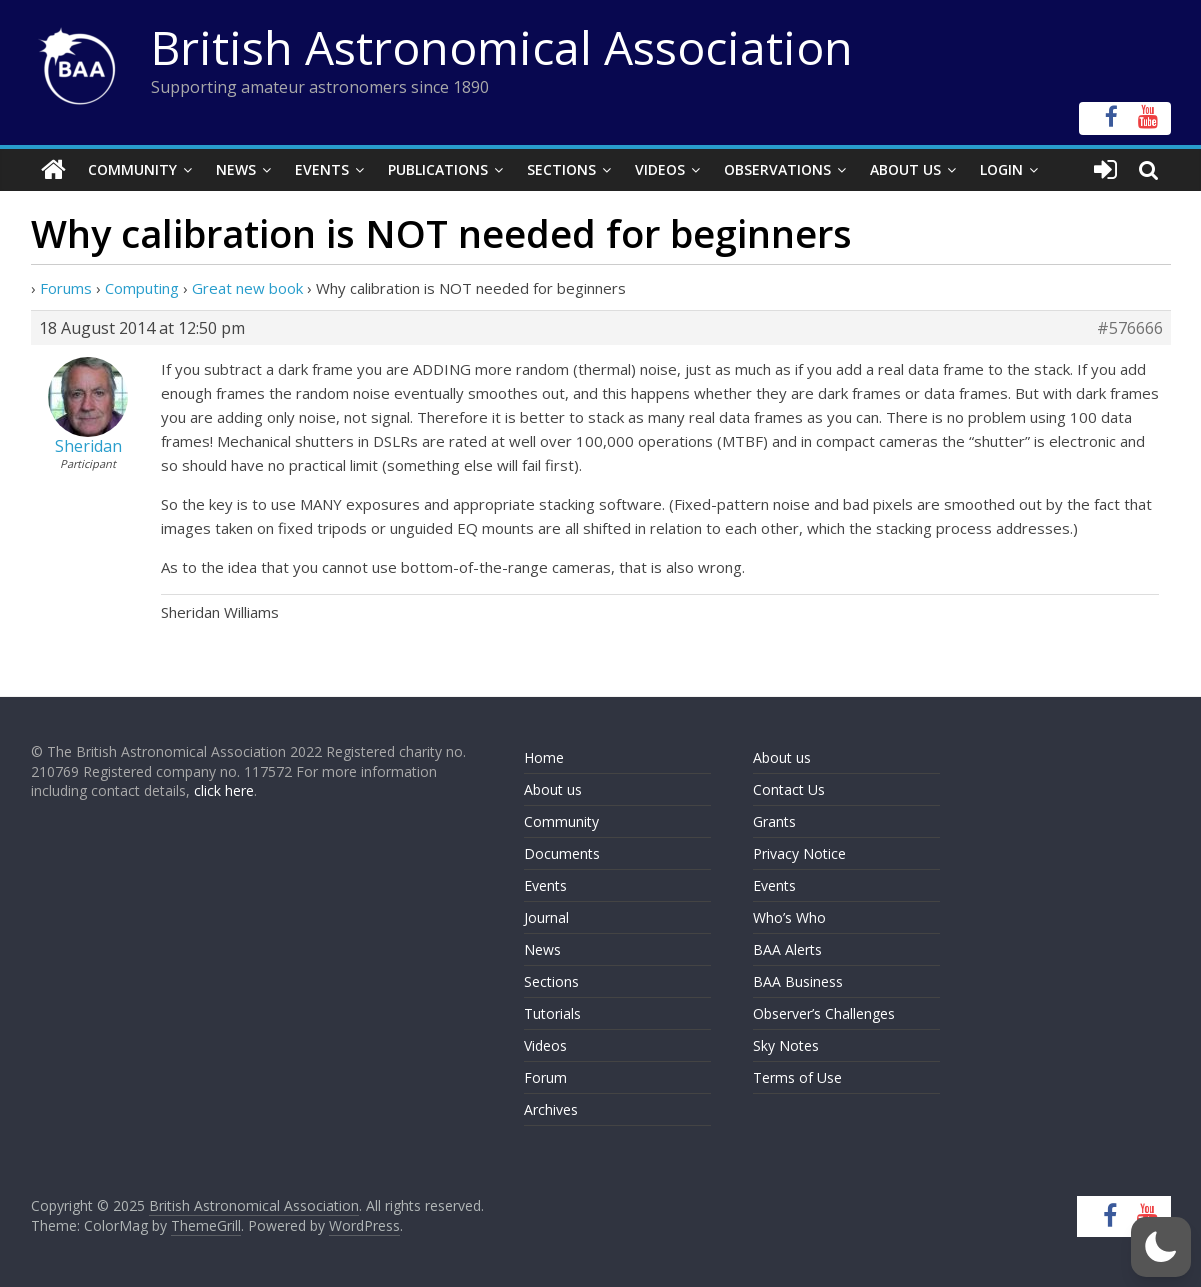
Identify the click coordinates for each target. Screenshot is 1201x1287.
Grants (774, 821)
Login (1001, 169)
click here (224, 790)
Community (132, 169)
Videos (660, 169)
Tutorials (552, 1013)
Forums (66, 288)
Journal (546, 917)
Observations (777, 169)
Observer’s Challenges (824, 1013)
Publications (438, 169)
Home (544, 757)
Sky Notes (786, 1045)
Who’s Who (789, 917)
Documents (562, 853)
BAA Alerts (787, 949)
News (236, 169)
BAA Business (798, 981)
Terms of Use (797, 1077)
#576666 (1130, 328)
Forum (545, 1077)
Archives (551, 1109)
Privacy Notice (799, 853)
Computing (142, 288)
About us (553, 789)
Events (322, 169)
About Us (905, 169)
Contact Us (789, 789)
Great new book (247, 288)
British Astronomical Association (502, 47)
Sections (561, 169)
